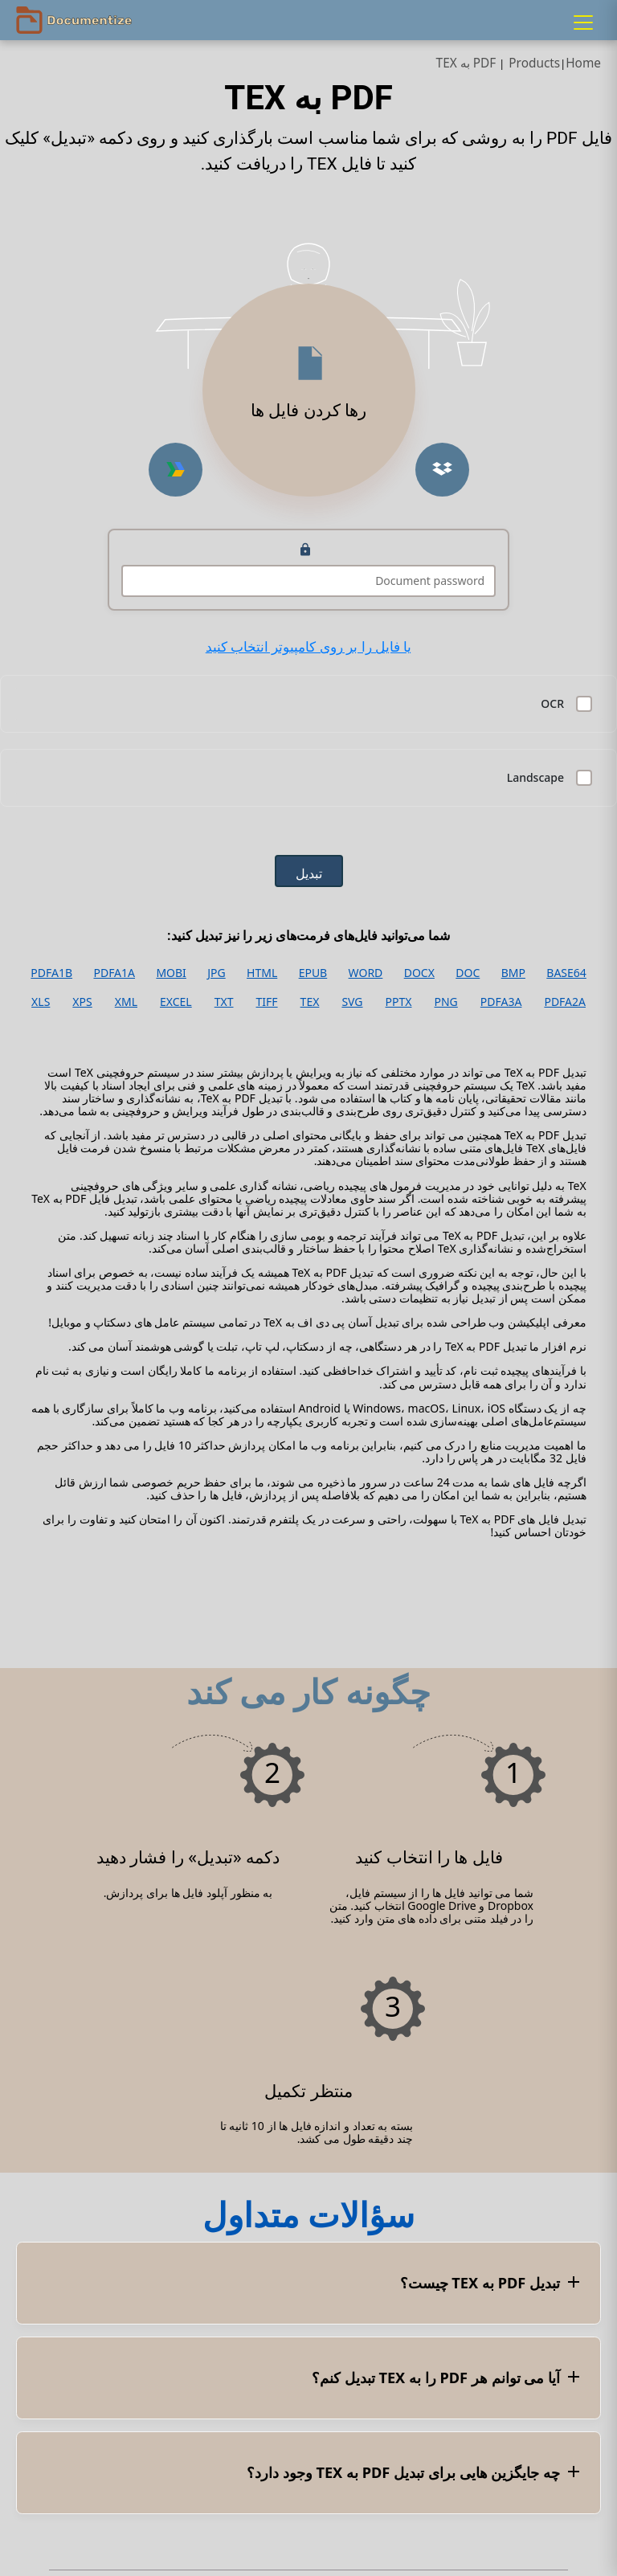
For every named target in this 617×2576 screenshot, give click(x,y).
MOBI (171, 973)
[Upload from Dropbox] (442, 470)
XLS (40, 1002)
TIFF (267, 1002)
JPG (216, 973)
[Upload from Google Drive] (175, 470)
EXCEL (176, 1002)
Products (534, 63)
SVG (351, 1002)
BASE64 (566, 973)
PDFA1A (114, 973)
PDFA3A (501, 1002)
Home (583, 63)
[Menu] (583, 22)
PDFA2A (565, 1002)
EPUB (313, 973)
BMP (513, 973)
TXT (224, 1002)
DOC (468, 973)
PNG (446, 1002)
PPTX (399, 1002)
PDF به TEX (466, 63)
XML (126, 1002)
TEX (310, 1002)
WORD (366, 973)
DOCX (419, 973)
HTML (262, 973)
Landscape (535, 777)
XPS (82, 1002)
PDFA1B (51, 973)
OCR (552, 703)
